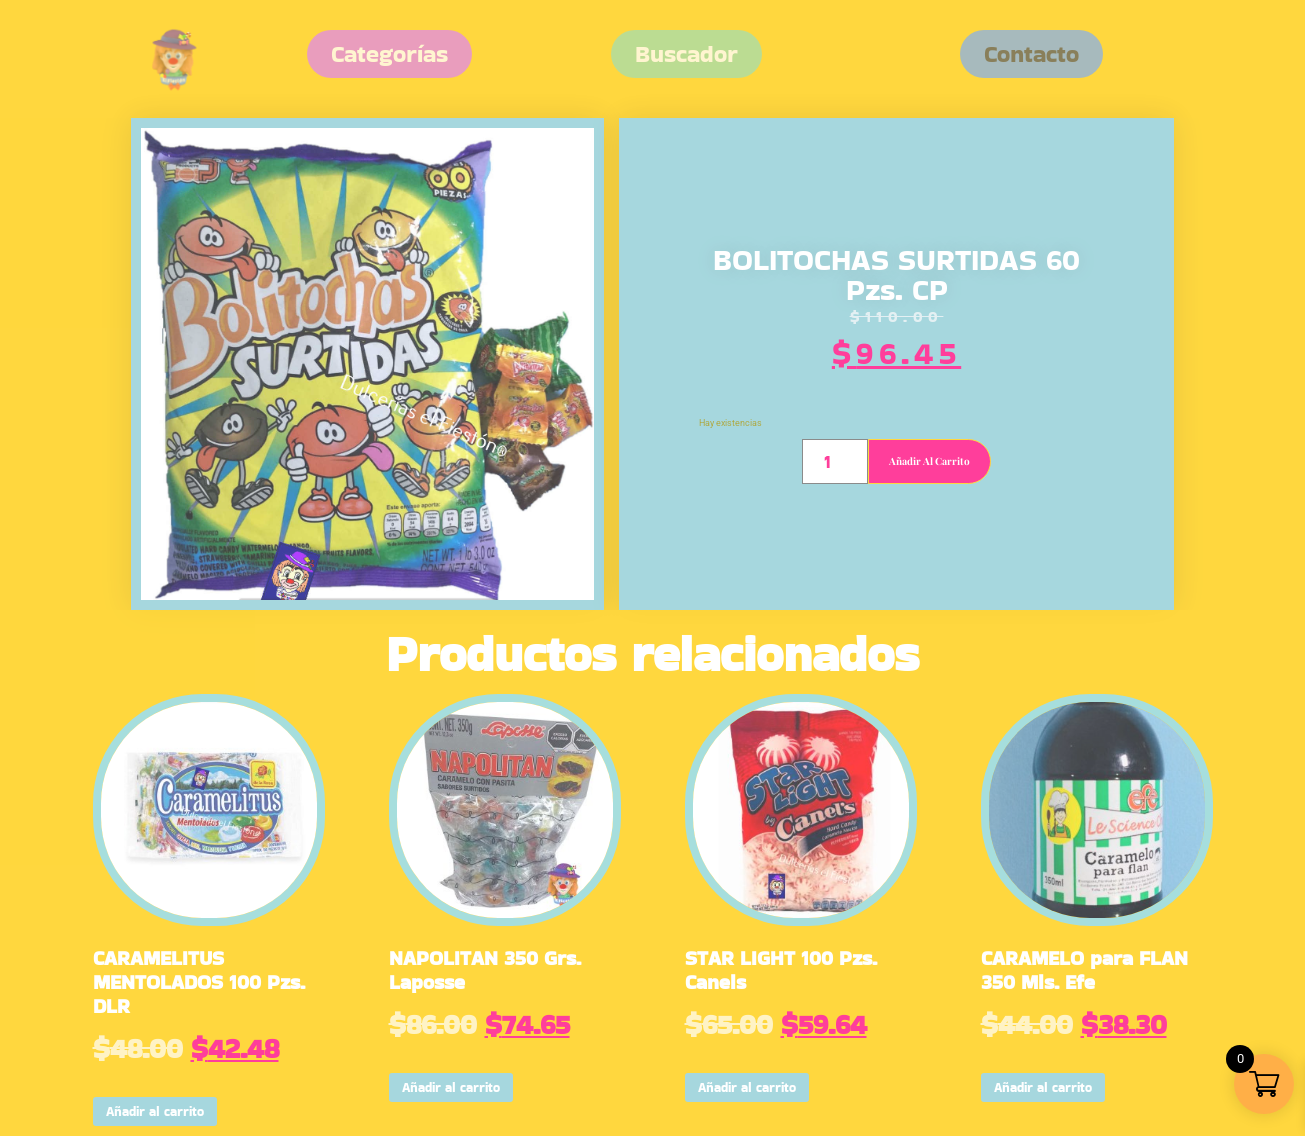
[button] (1031, 54)
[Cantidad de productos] (834, 461)
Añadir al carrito (929, 461)
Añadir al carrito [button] (155, 1111)
